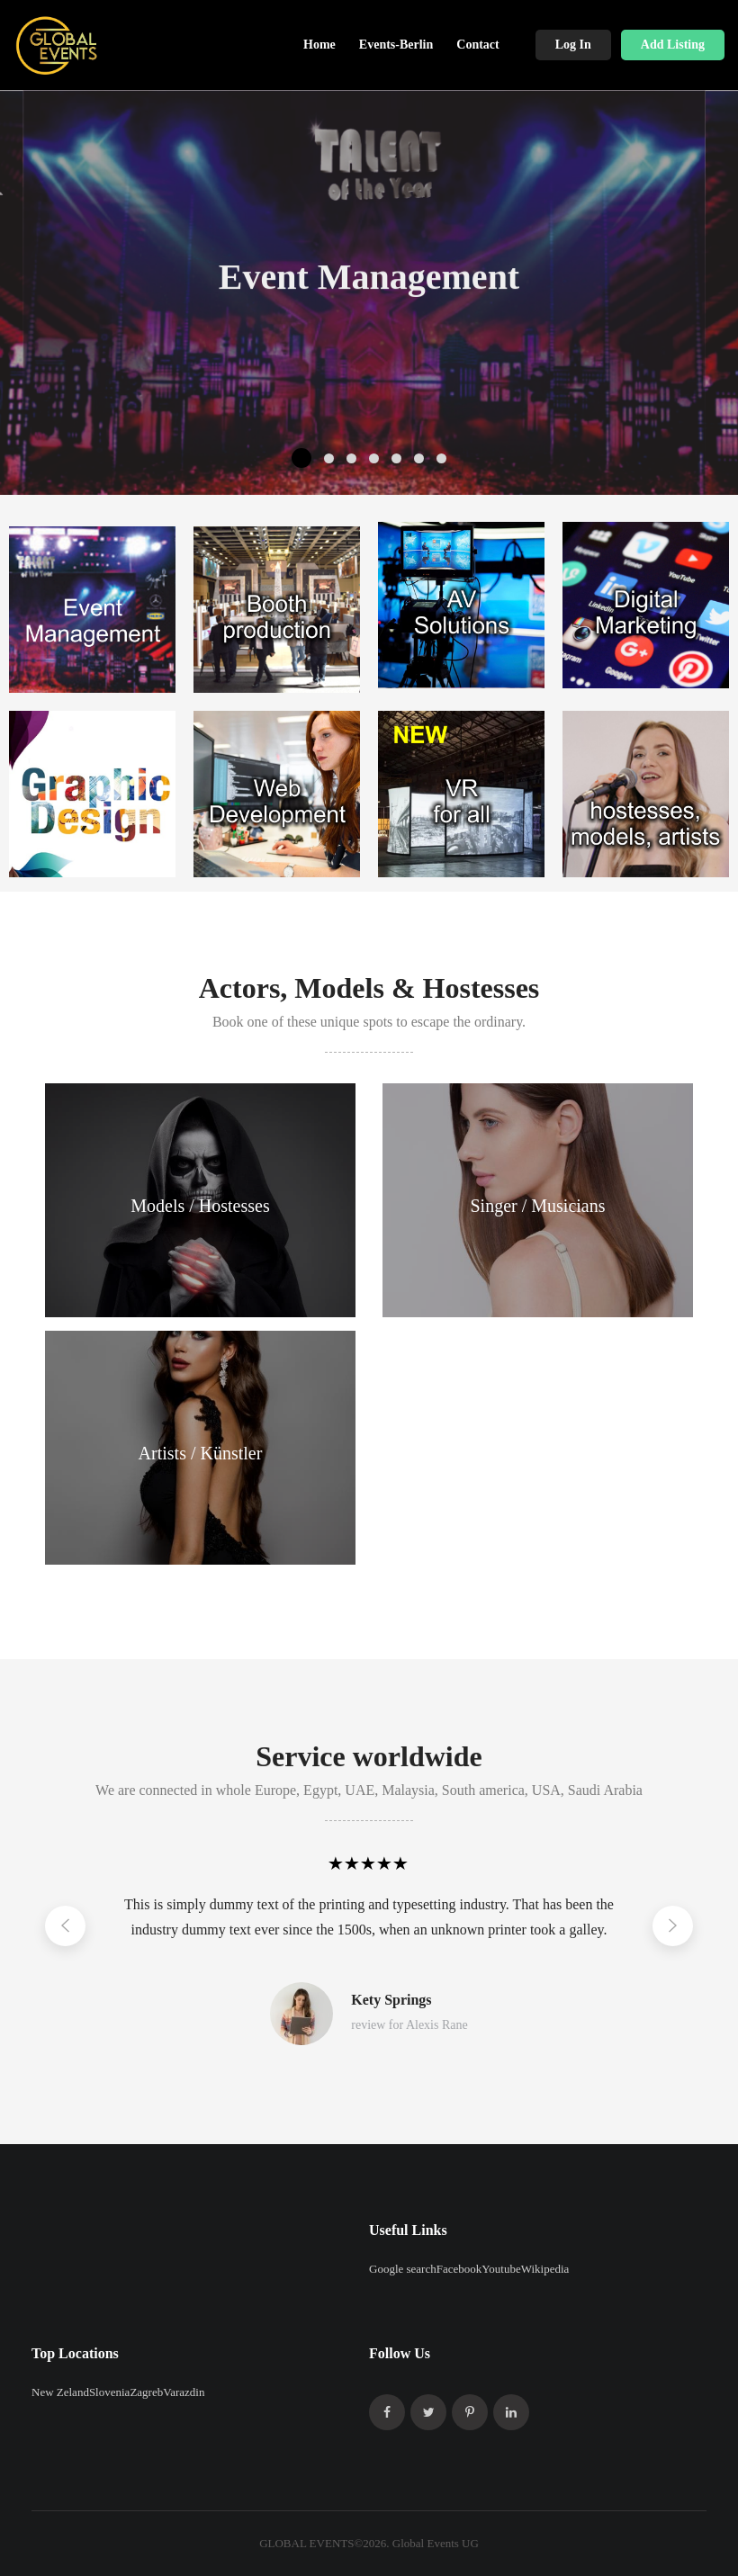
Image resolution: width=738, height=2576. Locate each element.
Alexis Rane (437, 2025)
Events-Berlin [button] (396, 44)
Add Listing (673, 44)
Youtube (501, 2268)
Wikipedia (545, 2268)
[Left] (65, 1926)
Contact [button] (477, 44)
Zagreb (146, 2392)
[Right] (672, 1926)
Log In (573, 44)
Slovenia (109, 2392)
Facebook (459, 2268)
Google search (402, 2268)
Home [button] (319, 44)
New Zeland (60, 2392)
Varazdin (183, 2392)
